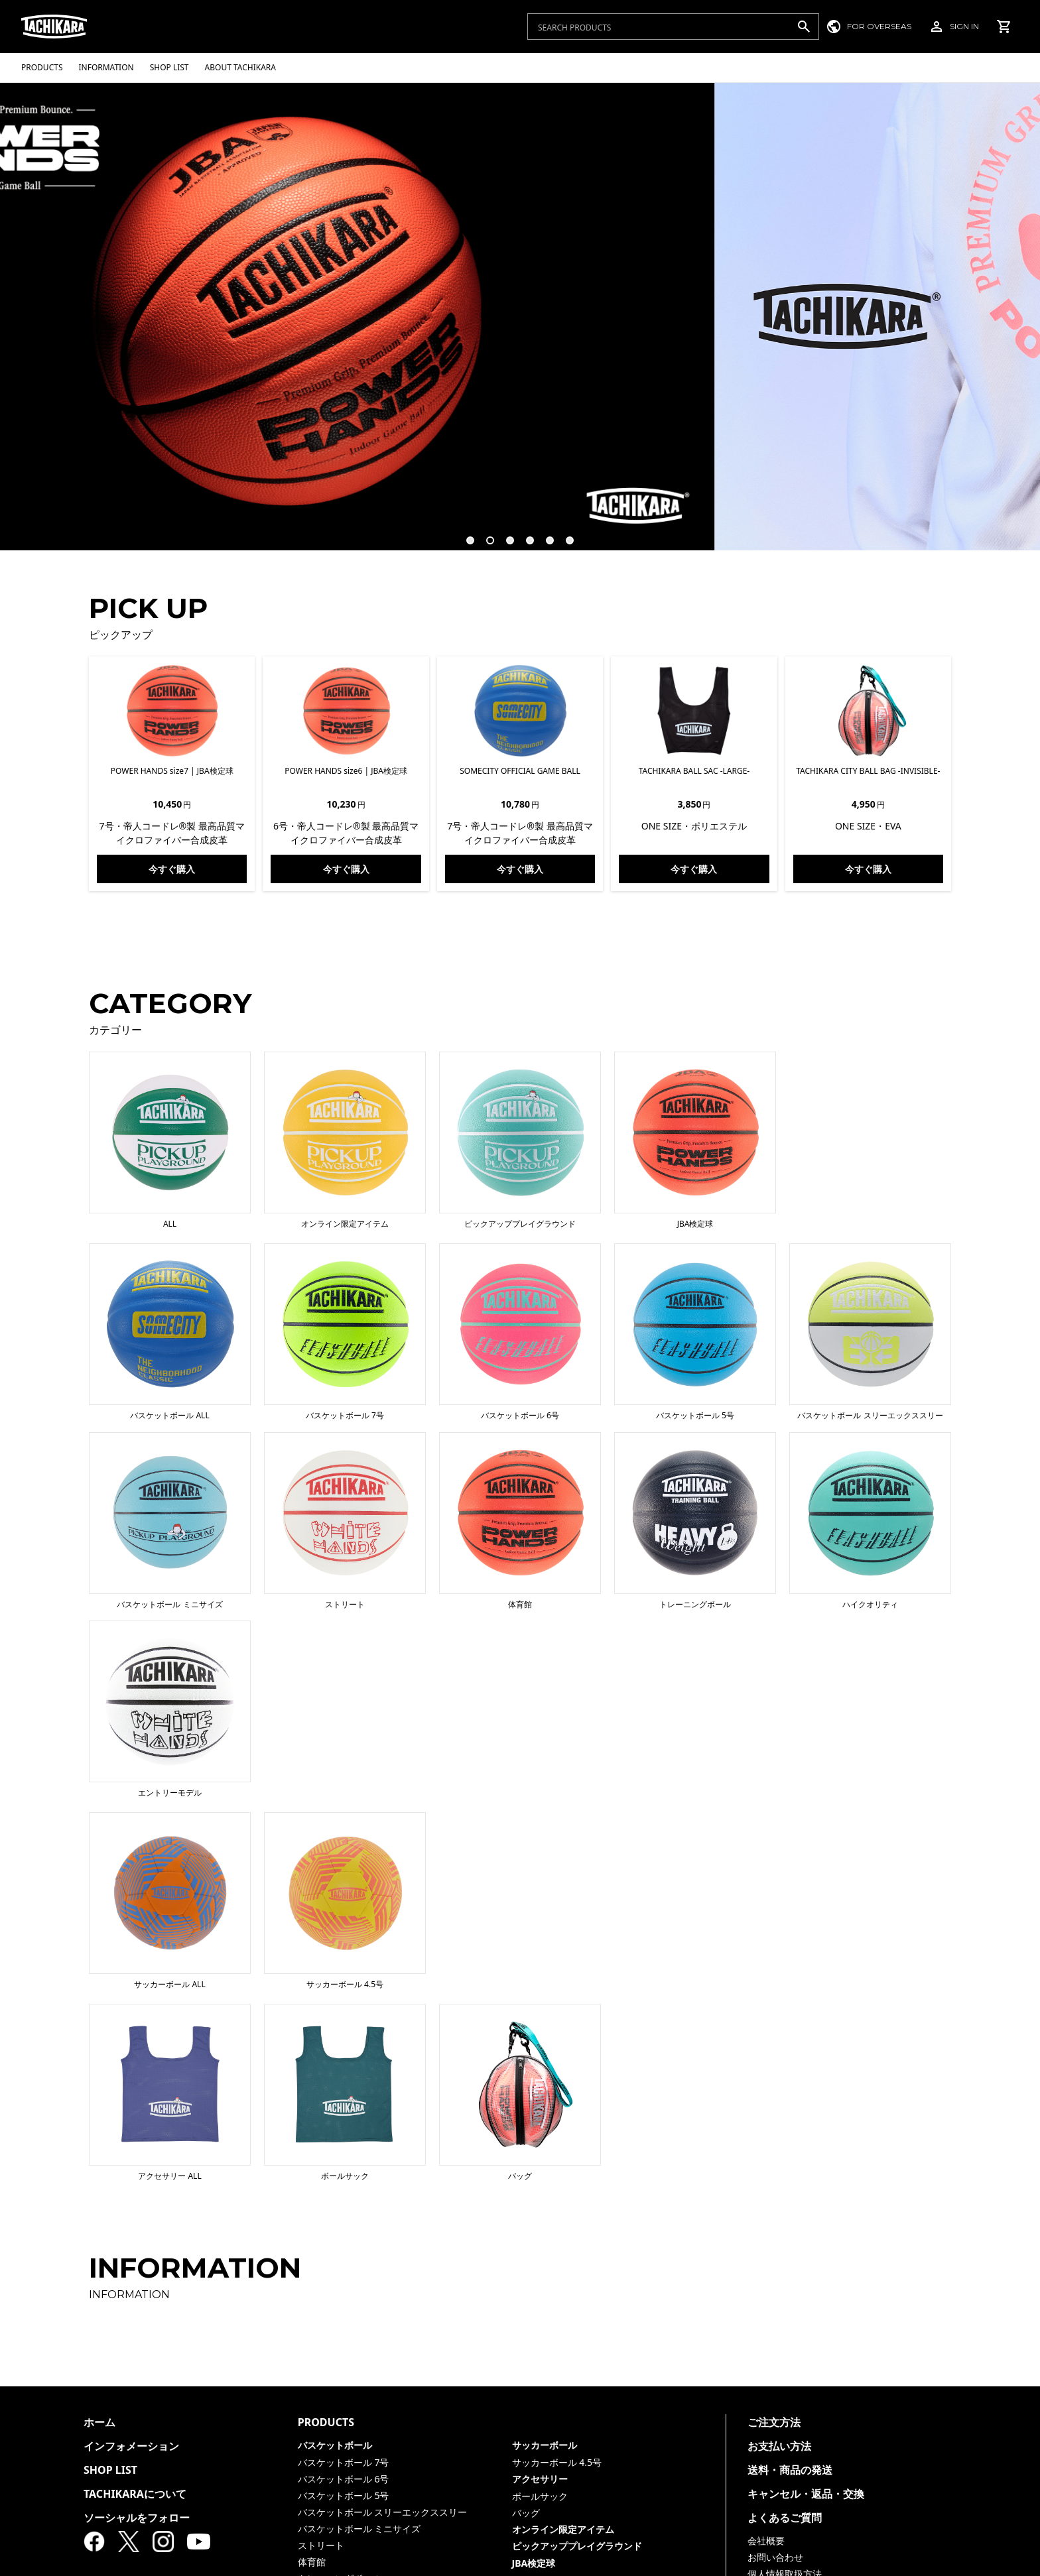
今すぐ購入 (172, 869)
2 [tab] (484, 534)
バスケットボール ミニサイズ (359, 2528)
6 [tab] (564, 534)
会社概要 (766, 2540)
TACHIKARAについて (135, 2493)
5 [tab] (544, 534)
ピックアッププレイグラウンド (577, 2546)
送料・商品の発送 (790, 2470)
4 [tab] (524, 534)
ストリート (321, 2545)
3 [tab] (504, 534)
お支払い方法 (779, 2446)
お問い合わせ (775, 2557)
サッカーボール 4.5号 (557, 2462)
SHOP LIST (110, 2470)
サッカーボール (544, 2445)
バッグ (526, 2512)
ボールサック (540, 2496)
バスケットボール (335, 2445)
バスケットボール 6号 (343, 2479)
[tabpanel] (520, 316)
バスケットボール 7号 (343, 2462)
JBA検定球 (534, 2563)
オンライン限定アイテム (563, 2529)
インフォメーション (131, 2446)
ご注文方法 (774, 2422)
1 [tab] (464, 534)
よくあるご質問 (785, 2517)
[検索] (803, 26)
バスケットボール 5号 (343, 2495)
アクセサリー (540, 2479)
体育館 (312, 2561)
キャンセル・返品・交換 (806, 2493)
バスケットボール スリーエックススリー (383, 2512)
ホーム (99, 2422)
